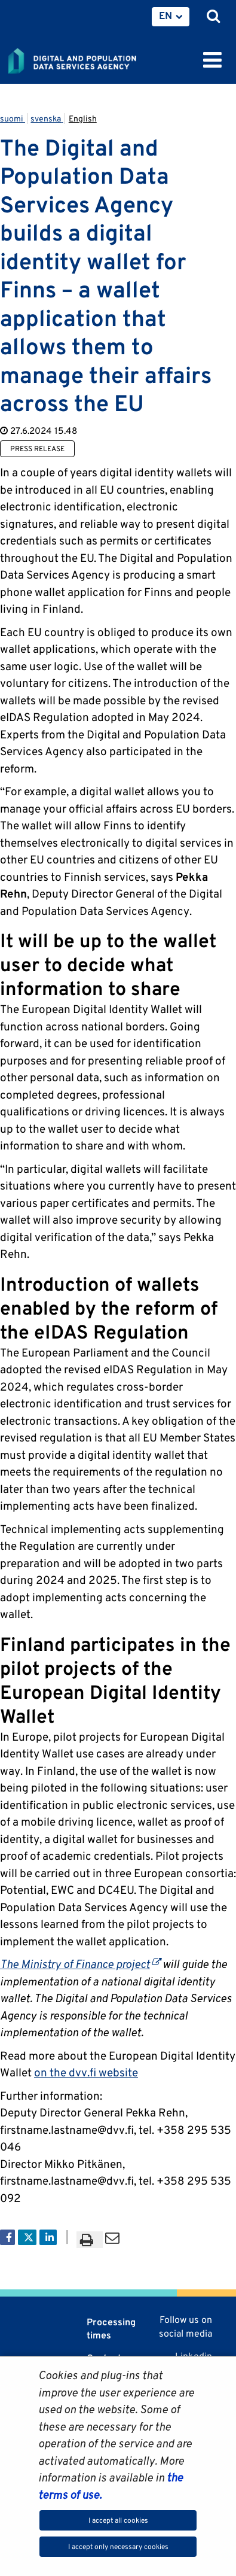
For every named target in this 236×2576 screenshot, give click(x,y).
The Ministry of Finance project (80, 1964)
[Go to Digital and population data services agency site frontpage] (99, 58)
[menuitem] (170, 16)
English (83, 118)
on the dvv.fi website (86, 2072)
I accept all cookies (118, 2520)
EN (165, 15)
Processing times (111, 2328)
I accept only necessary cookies (118, 2546)
